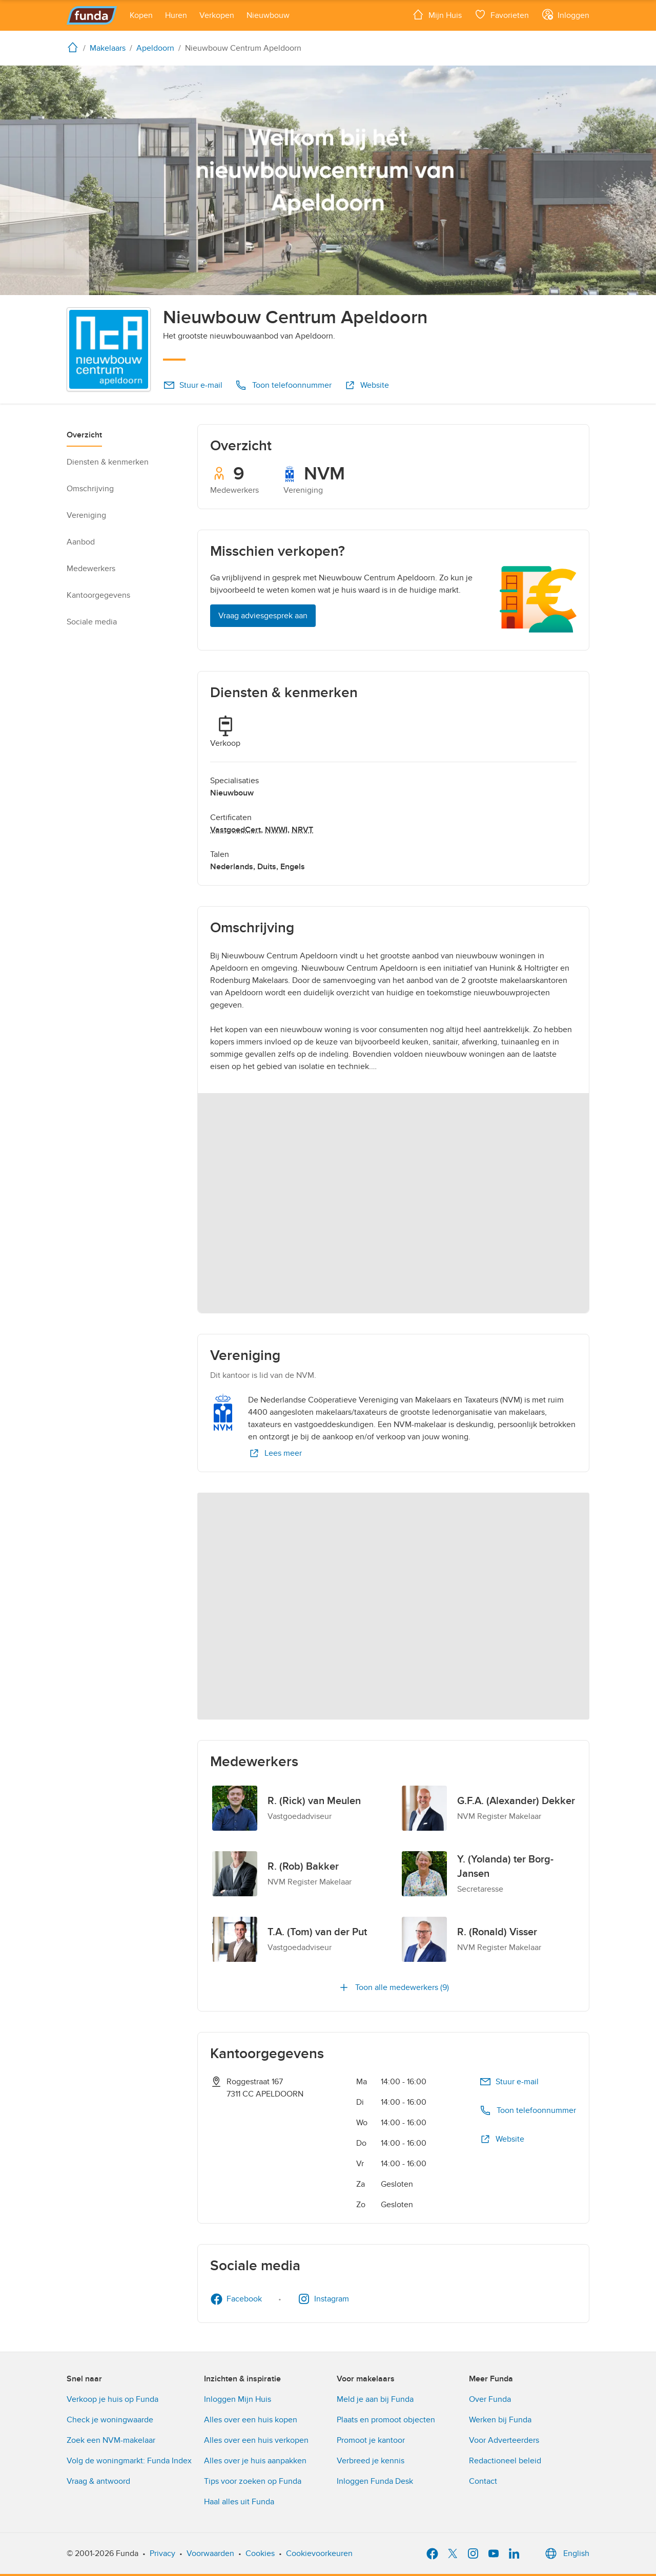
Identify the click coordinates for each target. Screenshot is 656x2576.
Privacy (162, 2553)
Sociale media (92, 622)
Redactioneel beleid (505, 2461)
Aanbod (81, 542)
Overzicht (84, 435)
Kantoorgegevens (98, 595)
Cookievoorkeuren (319, 2553)
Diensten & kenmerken (108, 462)
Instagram (323, 2299)
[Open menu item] (141, 15)
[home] (75, 47)
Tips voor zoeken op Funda (252, 2481)
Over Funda (490, 2399)
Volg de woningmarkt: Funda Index (129, 2461)
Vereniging (86, 515)
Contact (483, 2481)
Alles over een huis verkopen (256, 2440)
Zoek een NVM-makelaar (111, 2440)
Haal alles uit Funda (239, 2502)
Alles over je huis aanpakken (255, 2461)
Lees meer (275, 1453)
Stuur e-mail (192, 385)
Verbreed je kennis (370, 2461)
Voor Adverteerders (504, 2440)
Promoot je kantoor (371, 2440)
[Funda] (92, 15)
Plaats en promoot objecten (386, 2420)
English (566, 2553)
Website (366, 385)
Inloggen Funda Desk (375, 2481)
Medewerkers (91, 568)
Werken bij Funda (500, 2420)
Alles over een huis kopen (250, 2420)
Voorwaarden (210, 2553)
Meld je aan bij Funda (375, 2399)
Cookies (260, 2553)
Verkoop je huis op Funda (112, 2399)
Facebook (236, 2299)
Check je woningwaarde (110, 2420)
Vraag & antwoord (98, 2481)
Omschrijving (90, 489)
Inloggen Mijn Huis (237, 2399)
